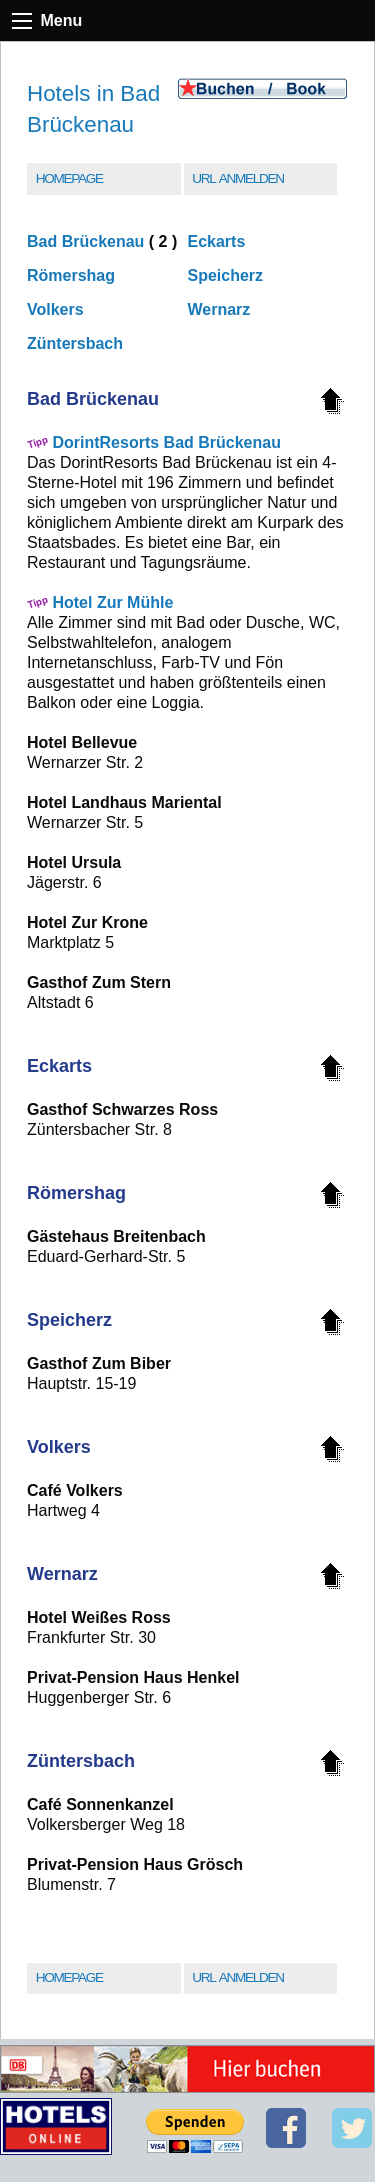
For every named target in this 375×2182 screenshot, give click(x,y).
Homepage (69, 178)
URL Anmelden (237, 178)
